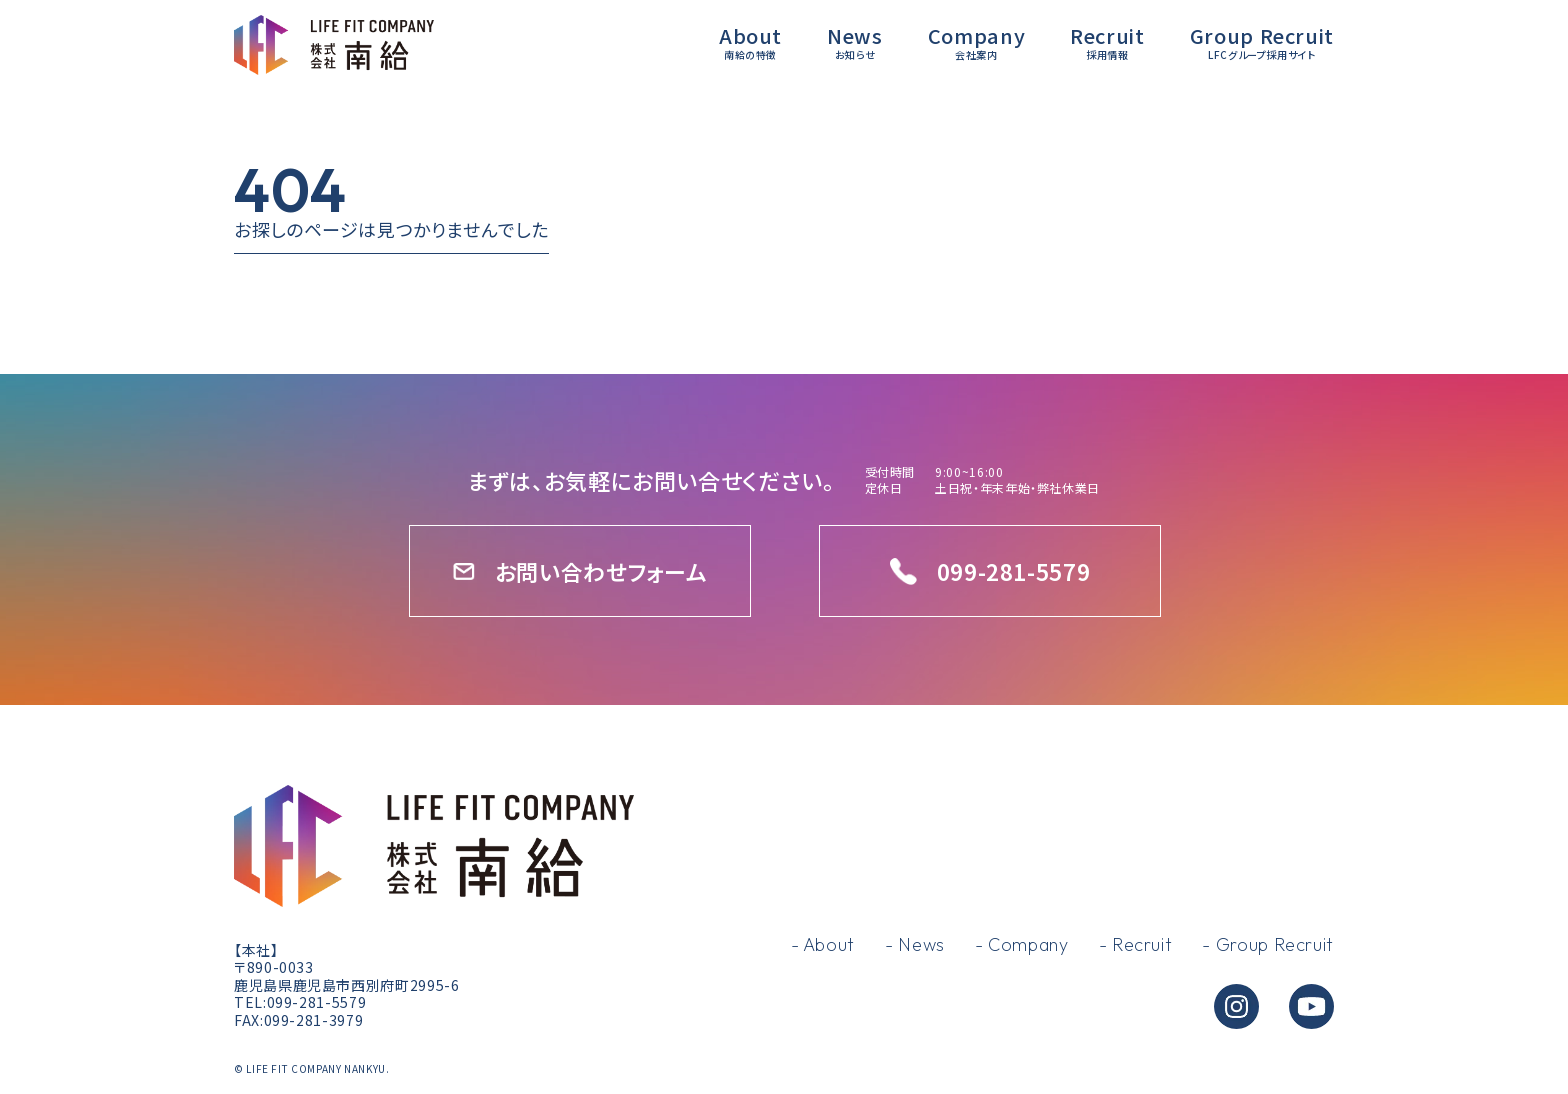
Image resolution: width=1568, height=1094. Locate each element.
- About (823, 944)
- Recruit (1136, 944)
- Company (1022, 944)
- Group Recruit (1268, 944)
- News (915, 944)
